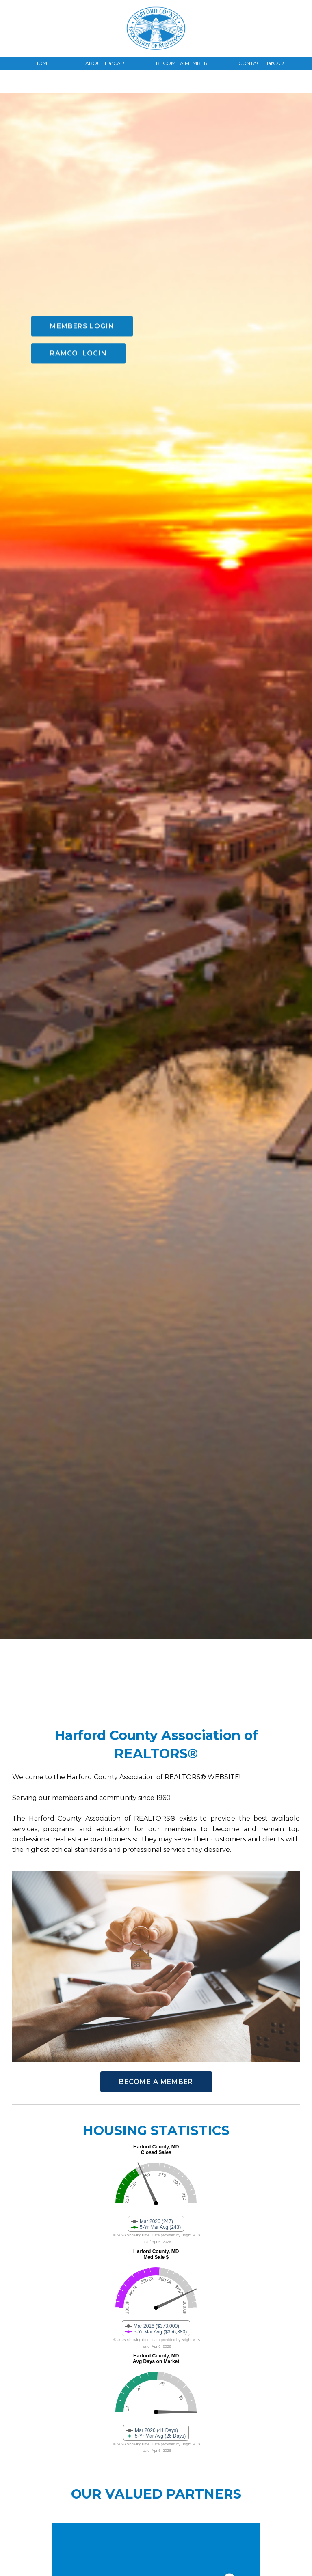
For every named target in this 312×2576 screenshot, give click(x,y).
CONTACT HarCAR (261, 63)
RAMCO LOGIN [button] (78, 256)
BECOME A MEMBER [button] (156, 2082)
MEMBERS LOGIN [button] (82, 229)
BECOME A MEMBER (182, 63)
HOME (42, 63)
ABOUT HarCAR (104, 63)
